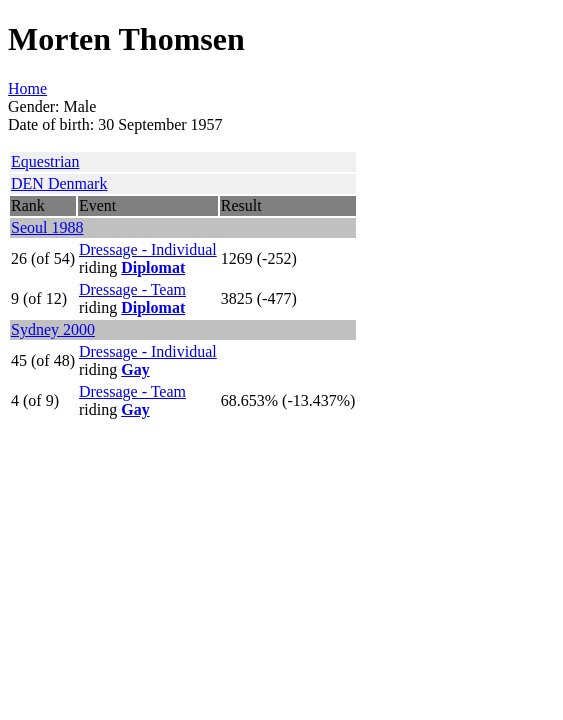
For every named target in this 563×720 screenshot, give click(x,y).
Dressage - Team (132, 289)
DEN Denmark (59, 183)
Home (27, 88)
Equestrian (45, 161)
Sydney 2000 (53, 329)
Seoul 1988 (47, 227)
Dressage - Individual (148, 249)
